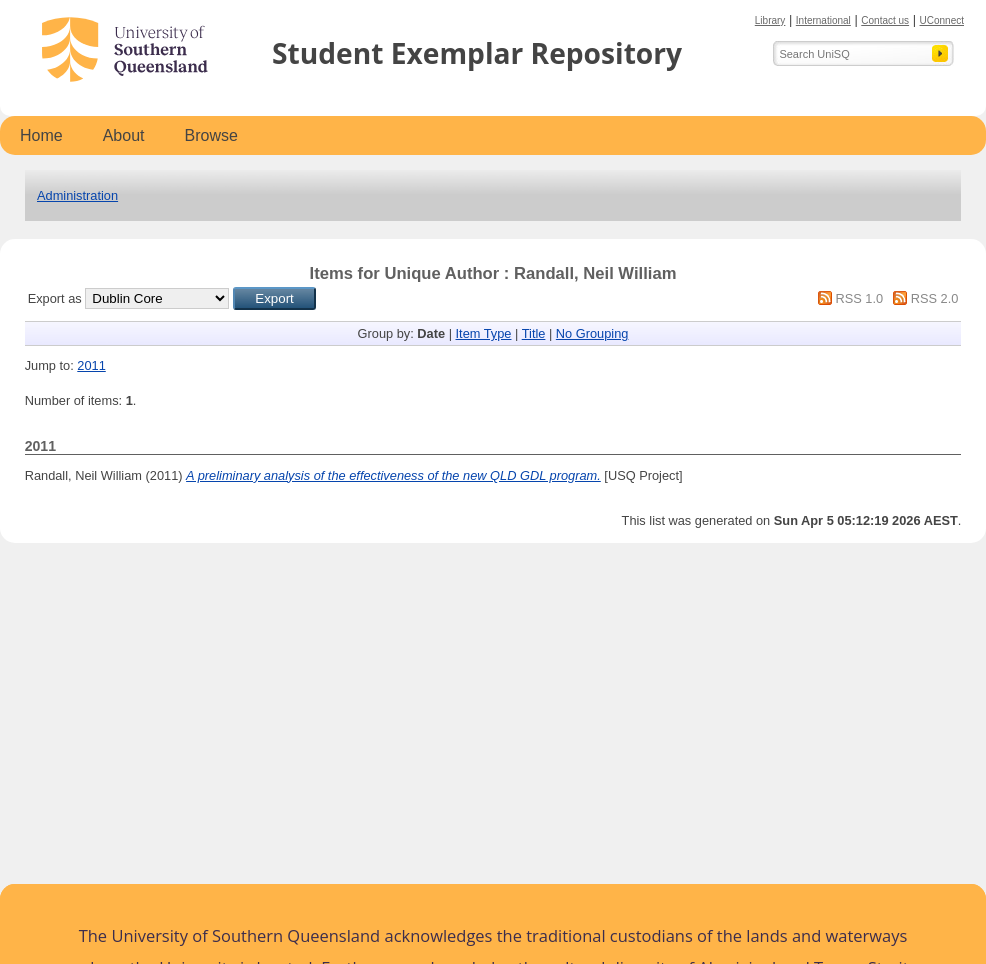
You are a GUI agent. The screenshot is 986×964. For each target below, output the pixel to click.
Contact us (885, 20)
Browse (211, 135)
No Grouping (592, 333)
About (124, 135)
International (823, 20)
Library (770, 20)
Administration (77, 195)
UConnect (942, 20)
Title (534, 333)
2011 (91, 365)
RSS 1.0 (859, 298)
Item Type (484, 333)
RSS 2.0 (935, 298)
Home (41, 135)
